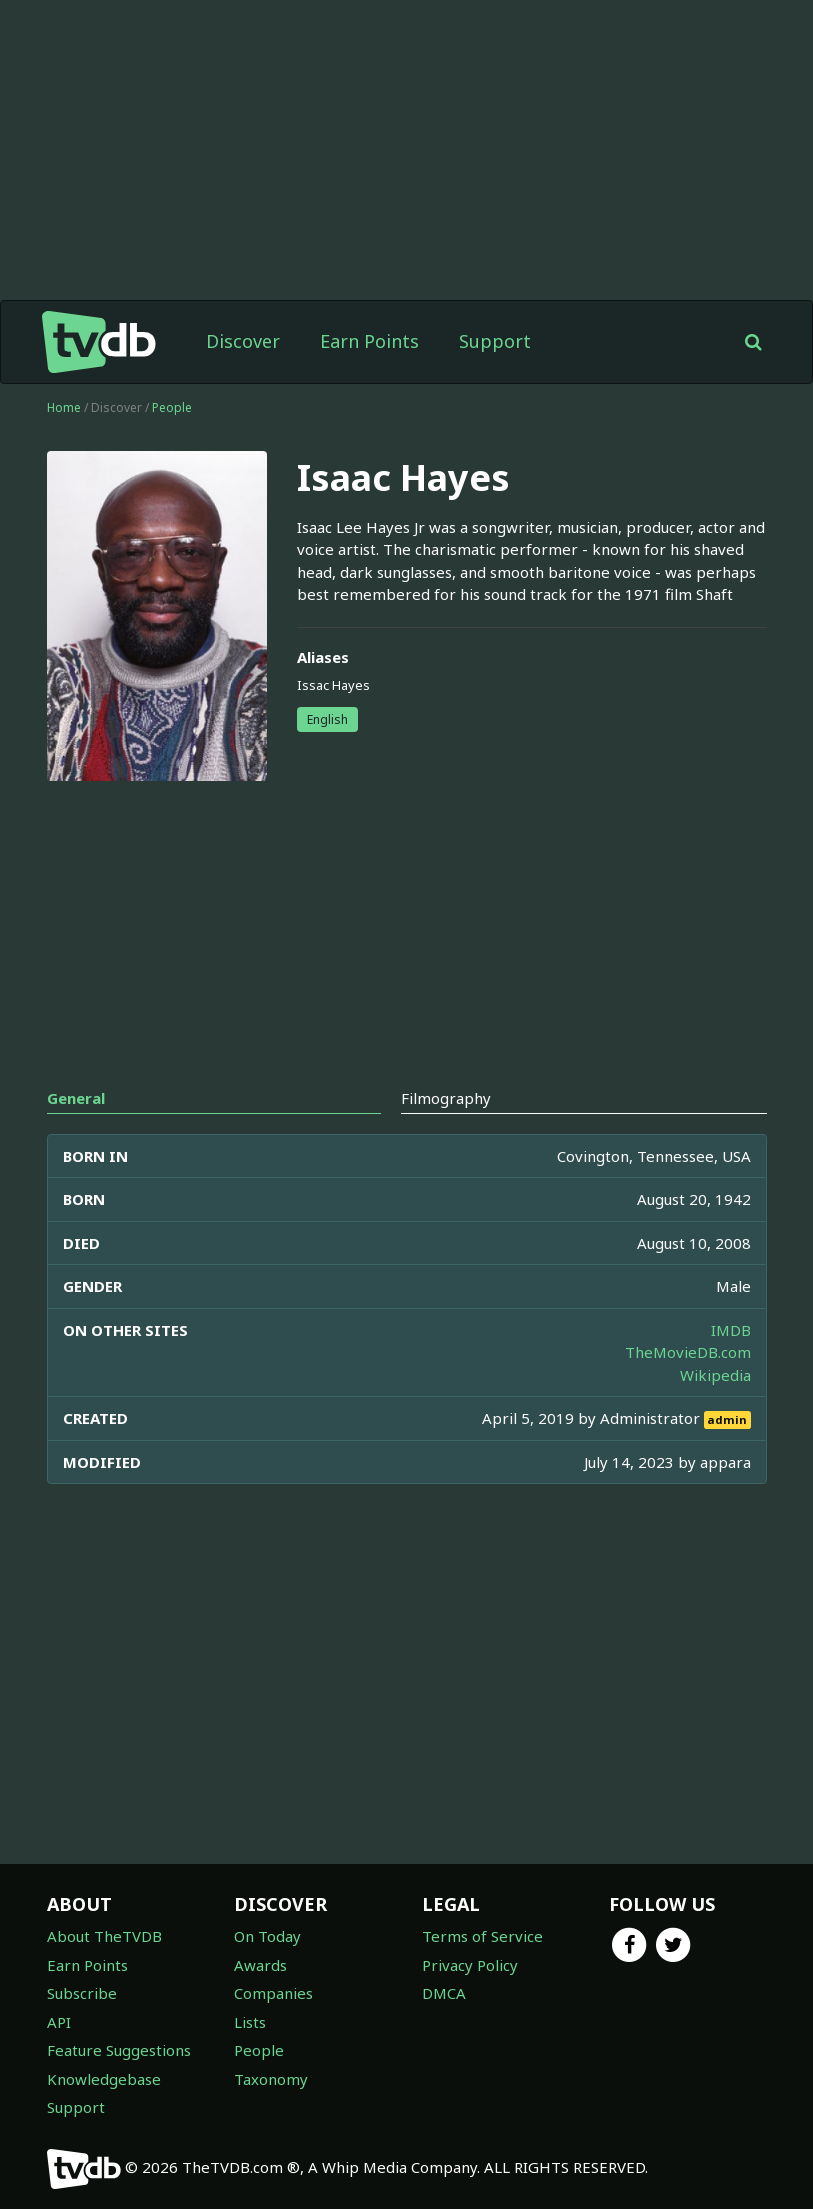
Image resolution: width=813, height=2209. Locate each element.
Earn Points (369, 341)
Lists (250, 2022)
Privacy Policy (470, 1965)
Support (495, 341)
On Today (267, 1936)
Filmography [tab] (446, 1098)
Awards (260, 1965)
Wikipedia (715, 1375)
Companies (273, 1993)
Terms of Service (482, 1936)
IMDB (731, 1330)
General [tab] (76, 1098)
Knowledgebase (104, 2079)
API (59, 2022)
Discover (243, 341)
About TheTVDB (104, 1936)
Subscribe (82, 1993)
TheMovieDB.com (688, 1352)
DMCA (444, 1993)
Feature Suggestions (119, 2050)
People (172, 407)
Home (64, 407)
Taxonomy (271, 2079)
